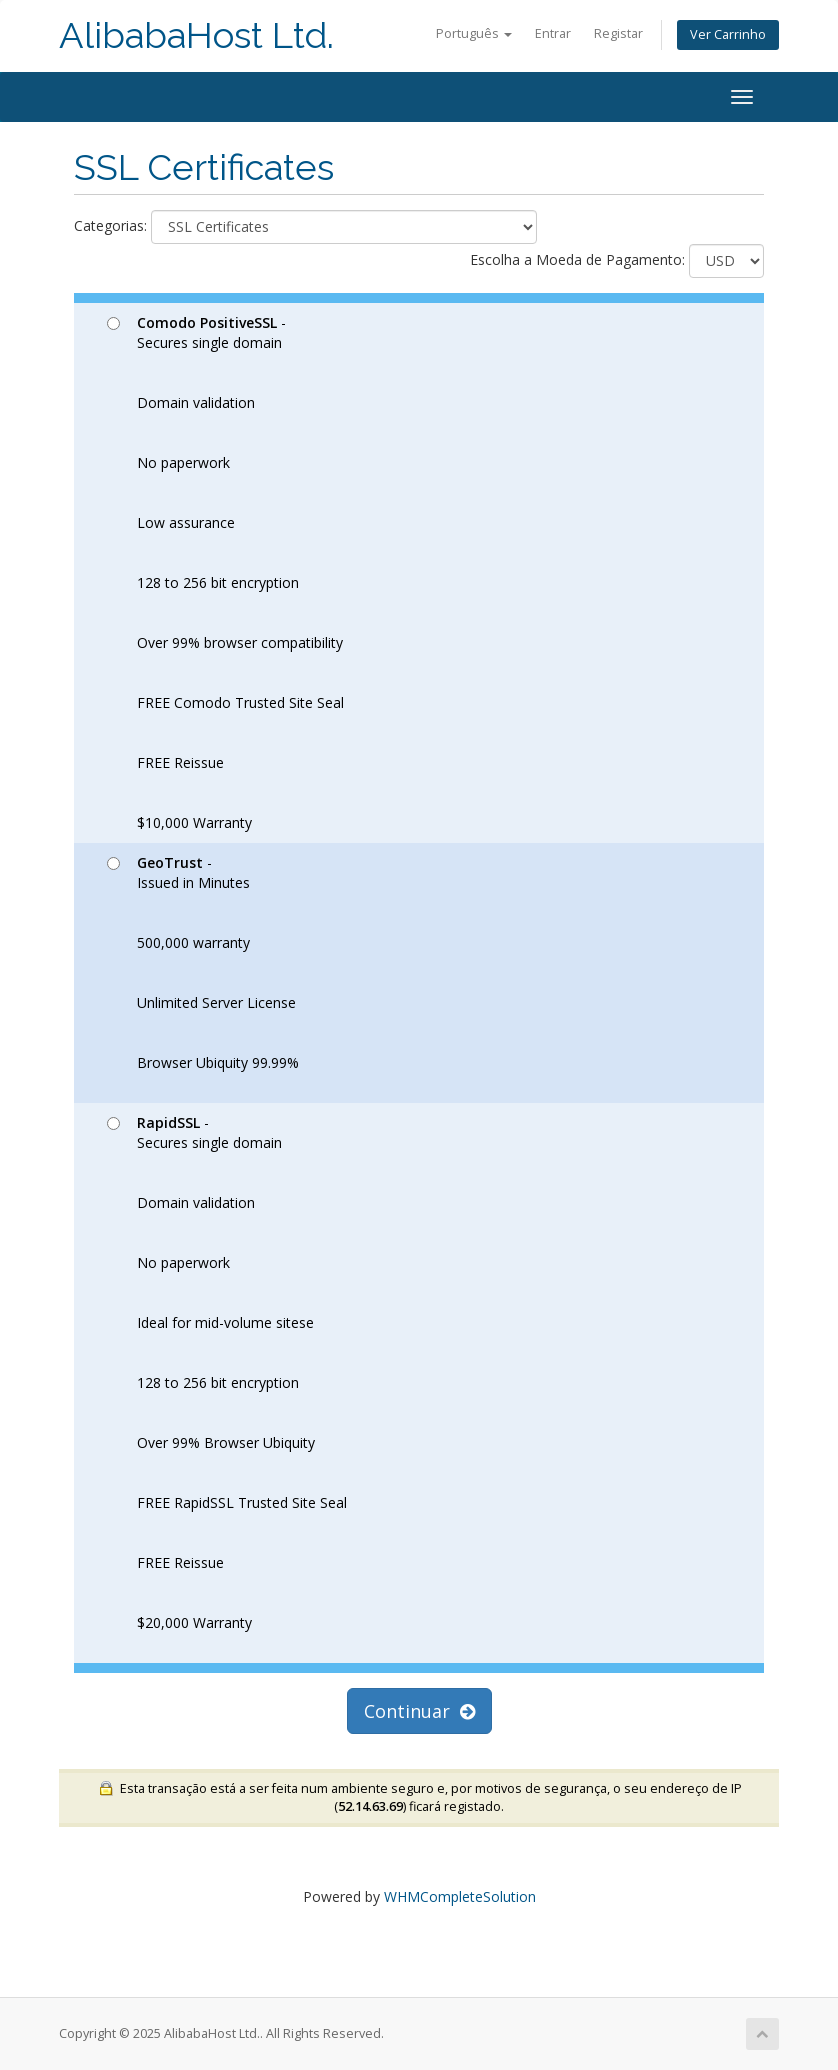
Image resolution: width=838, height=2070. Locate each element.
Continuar (419, 1711)
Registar (618, 33)
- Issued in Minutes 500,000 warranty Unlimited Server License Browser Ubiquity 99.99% (203, 962)
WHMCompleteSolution (460, 1896)
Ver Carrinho (728, 34)
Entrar (553, 33)
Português (474, 33)
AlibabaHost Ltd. (196, 35)
